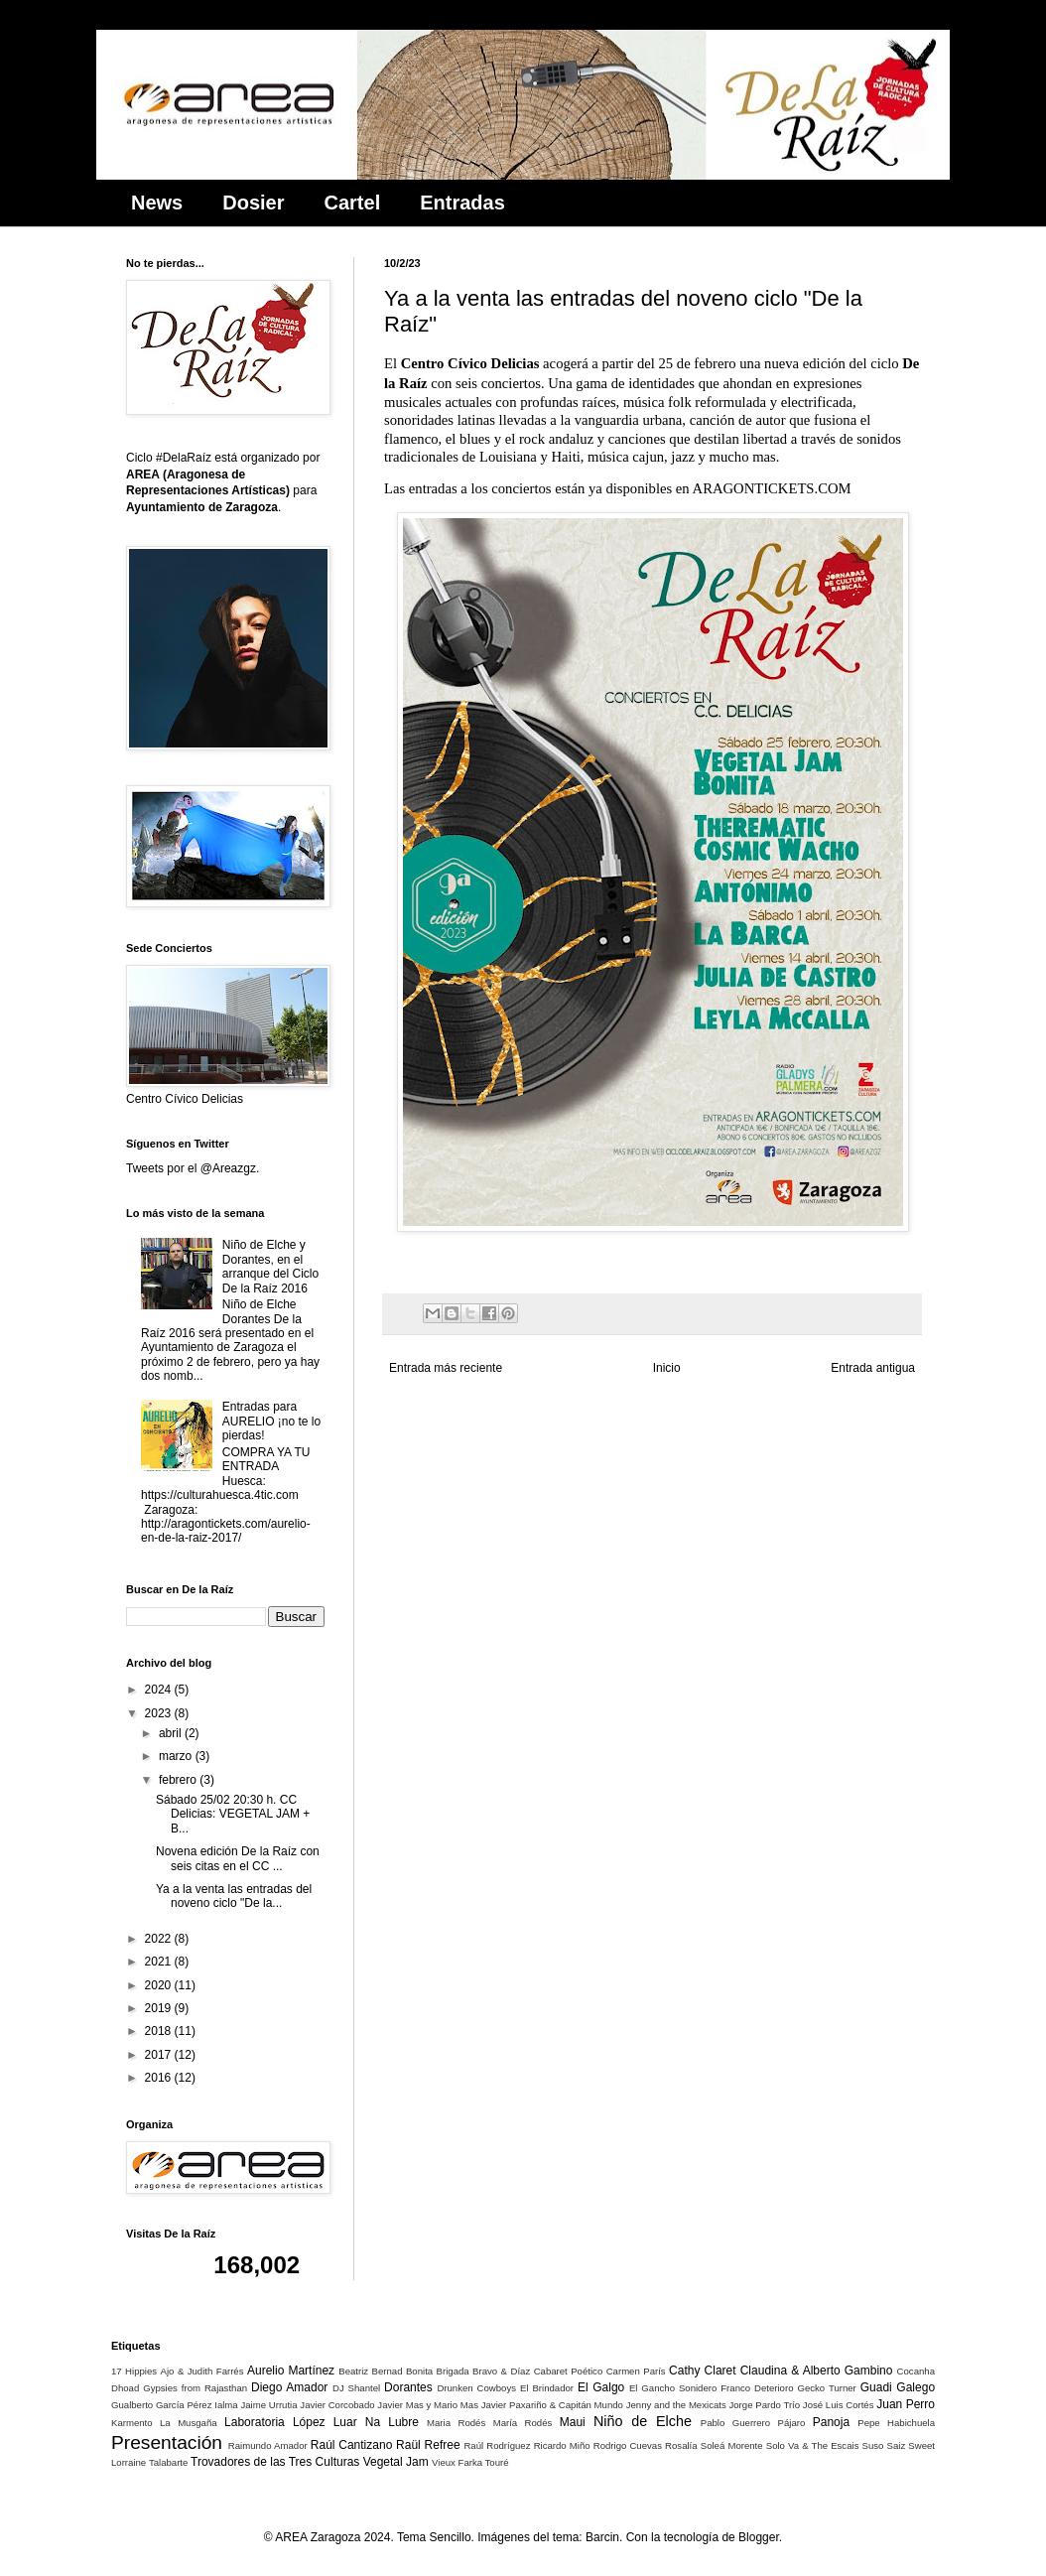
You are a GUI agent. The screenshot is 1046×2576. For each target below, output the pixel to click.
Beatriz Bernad (370, 2371)
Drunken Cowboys (476, 2387)
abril (172, 1733)
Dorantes (408, 2387)
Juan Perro (905, 2404)
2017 (160, 2055)
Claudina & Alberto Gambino (816, 2370)
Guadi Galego (897, 2387)
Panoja (831, 2422)
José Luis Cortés (838, 2404)
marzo (177, 1756)
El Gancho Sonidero (673, 2387)
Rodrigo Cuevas (627, 2445)
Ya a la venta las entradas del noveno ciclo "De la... (234, 1896)
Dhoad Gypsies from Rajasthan (179, 2387)
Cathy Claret (702, 2370)
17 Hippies (134, 2371)
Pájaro (792, 2422)
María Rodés (523, 2422)
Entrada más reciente (445, 1368)
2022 (160, 1939)
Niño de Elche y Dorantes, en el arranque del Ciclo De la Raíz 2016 (270, 1266)
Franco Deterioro (756, 2387)
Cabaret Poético (568, 2371)
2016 (160, 2078)
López (309, 2422)
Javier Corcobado (337, 2404)
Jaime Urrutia (268, 2404)
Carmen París (636, 2371)
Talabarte (168, 2462)
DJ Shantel (356, 2387)
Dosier (253, 202)
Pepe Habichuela (896, 2422)
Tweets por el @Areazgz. (192, 1168)
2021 (160, 1961)
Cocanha (916, 2371)
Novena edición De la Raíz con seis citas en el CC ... (238, 1858)
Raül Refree (427, 2445)
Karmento (132, 2422)
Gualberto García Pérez (161, 2404)
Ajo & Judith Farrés (202, 2371)
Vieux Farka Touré (470, 2462)
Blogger (758, 2537)
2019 (160, 2008)
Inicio (667, 1368)
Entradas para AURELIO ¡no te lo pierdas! (271, 1421)
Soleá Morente (732, 2445)
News (157, 202)
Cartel (353, 202)
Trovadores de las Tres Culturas (275, 2462)
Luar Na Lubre (376, 2422)
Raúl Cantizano (352, 2445)
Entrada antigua (873, 1368)
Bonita (419, 2371)
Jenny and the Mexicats (676, 2404)
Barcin (602, 2537)
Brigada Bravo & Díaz (484, 2371)
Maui (573, 2422)
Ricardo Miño (562, 2445)
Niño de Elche (642, 2421)
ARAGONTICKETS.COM (772, 488)
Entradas (462, 202)
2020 (160, 1985)
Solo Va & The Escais (812, 2445)
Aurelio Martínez (290, 2370)
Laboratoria (254, 2422)
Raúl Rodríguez (496, 2445)
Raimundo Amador (268, 2445)
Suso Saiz (884, 2445)
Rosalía (681, 2445)
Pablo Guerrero (735, 2422)
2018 (160, 2031)
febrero (179, 1780)
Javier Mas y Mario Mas (427, 2404)
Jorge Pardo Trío (764, 2404)
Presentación (166, 2442)
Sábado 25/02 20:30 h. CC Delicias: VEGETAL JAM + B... (233, 1814)
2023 (160, 1713)
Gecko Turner (826, 2387)
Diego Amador (289, 2387)
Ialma (225, 2404)
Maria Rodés (456, 2422)
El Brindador (547, 2387)
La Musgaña (188, 2422)
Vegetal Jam (396, 2462)
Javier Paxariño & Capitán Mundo (552, 2404)
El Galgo (601, 2387)
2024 (160, 1689)
